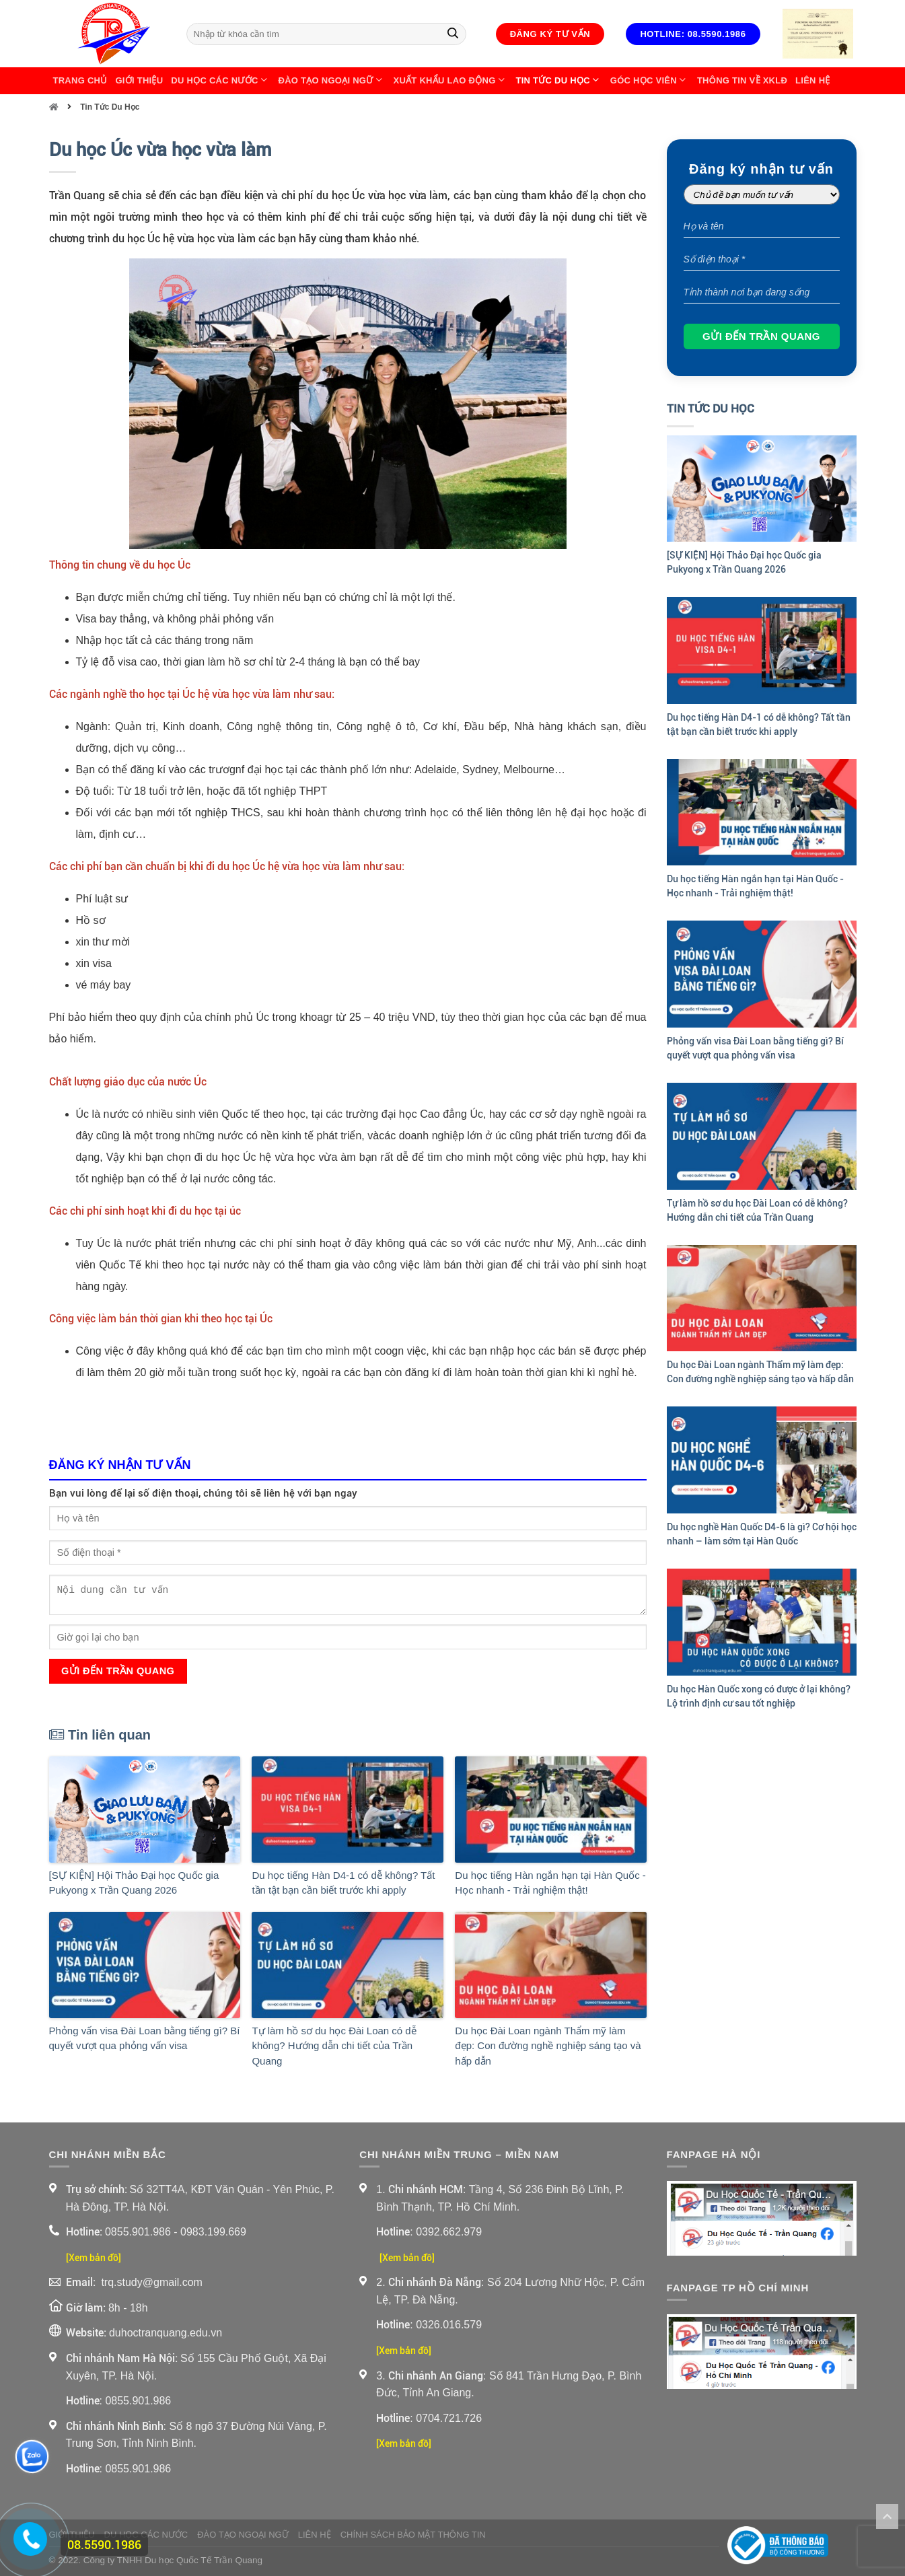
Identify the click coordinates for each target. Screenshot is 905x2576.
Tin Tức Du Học (559, 80)
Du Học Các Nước (220, 80)
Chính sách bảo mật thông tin (413, 2535)
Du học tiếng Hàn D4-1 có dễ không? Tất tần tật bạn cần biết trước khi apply (343, 1882)
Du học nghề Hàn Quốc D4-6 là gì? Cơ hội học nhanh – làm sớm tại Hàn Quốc (762, 1534)
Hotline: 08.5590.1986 (693, 34)
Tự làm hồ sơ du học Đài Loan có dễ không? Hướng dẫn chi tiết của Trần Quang (334, 2046)
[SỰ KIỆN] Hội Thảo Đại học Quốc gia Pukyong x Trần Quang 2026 (134, 1882)
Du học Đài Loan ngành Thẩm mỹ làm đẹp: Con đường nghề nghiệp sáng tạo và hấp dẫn (548, 2046)
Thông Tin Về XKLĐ (742, 80)
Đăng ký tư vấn (550, 34)
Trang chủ (80, 80)
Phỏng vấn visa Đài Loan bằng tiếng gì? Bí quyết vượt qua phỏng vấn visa (144, 2038)
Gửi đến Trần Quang (117, 1671)
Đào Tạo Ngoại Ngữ (332, 80)
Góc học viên (649, 80)
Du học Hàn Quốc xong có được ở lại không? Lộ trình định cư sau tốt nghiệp (758, 1696)
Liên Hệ (812, 80)
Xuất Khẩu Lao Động (451, 80)
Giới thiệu (139, 80)
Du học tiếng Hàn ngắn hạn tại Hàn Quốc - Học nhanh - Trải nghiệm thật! (550, 1882)
